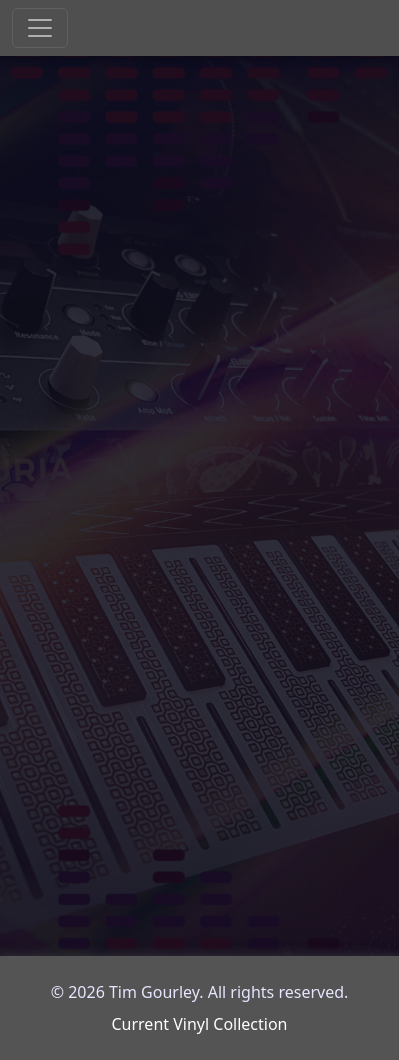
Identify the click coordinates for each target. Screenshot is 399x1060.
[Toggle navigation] (40, 28)
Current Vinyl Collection (199, 1024)
